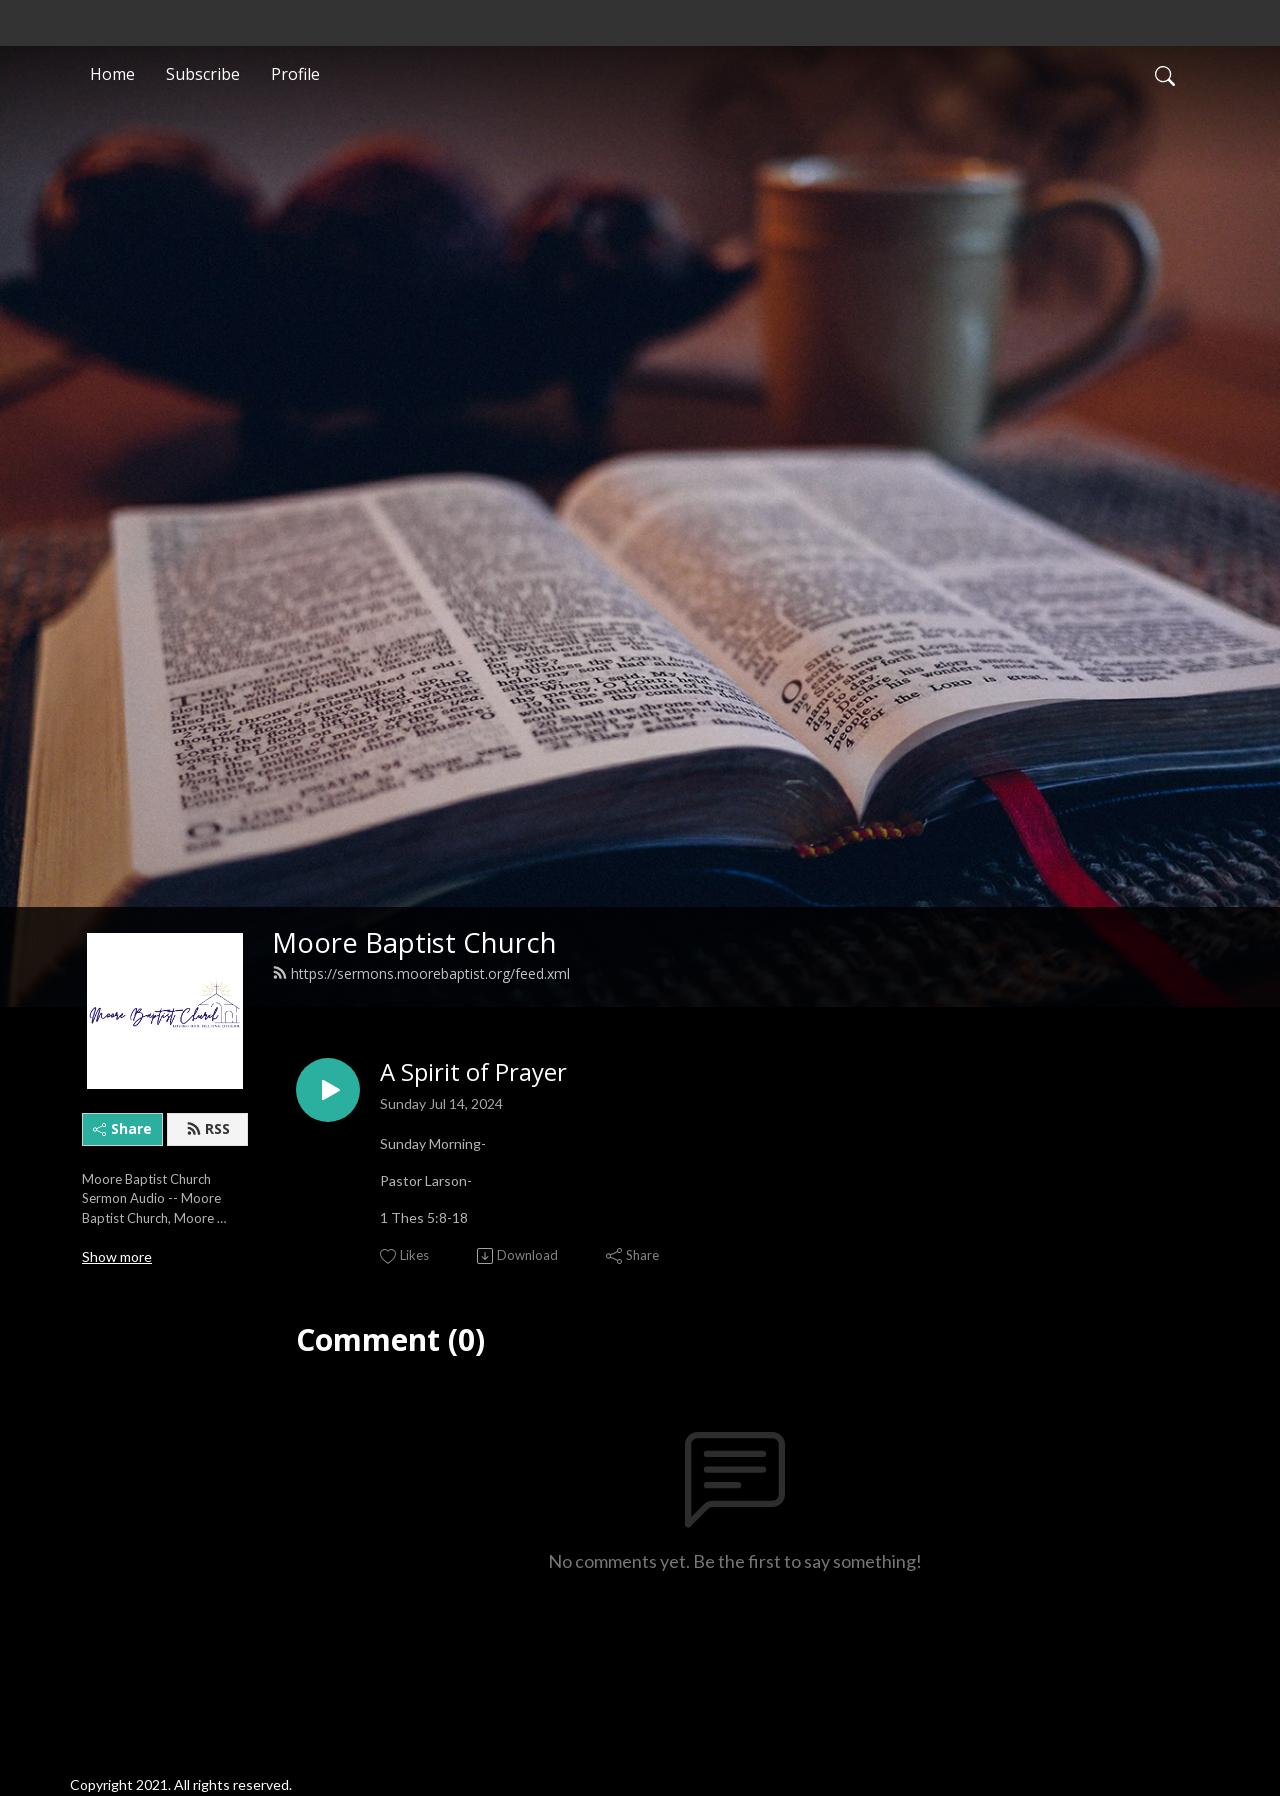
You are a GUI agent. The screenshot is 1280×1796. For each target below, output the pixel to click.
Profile (295, 74)
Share (122, 1128)
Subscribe (203, 74)
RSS (208, 1128)
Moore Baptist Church (414, 942)
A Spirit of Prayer (473, 1072)
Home (112, 74)
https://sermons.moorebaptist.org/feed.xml (421, 973)
